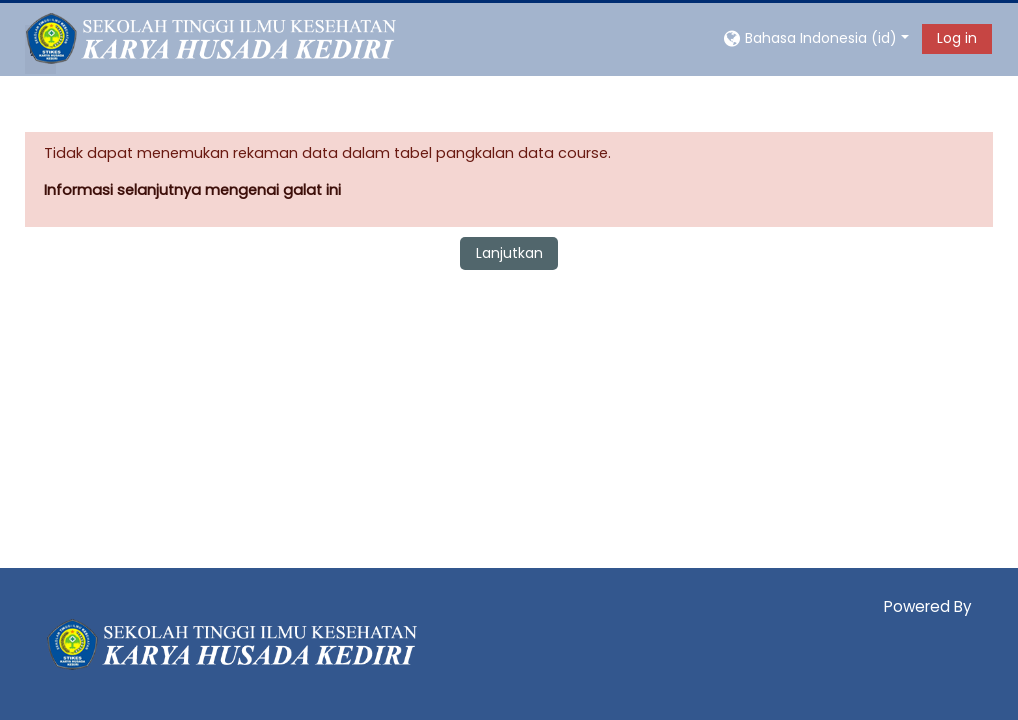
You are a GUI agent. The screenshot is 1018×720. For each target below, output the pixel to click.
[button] (815, 37)
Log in (957, 38)
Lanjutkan (509, 253)
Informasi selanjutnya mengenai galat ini (192, 190)
